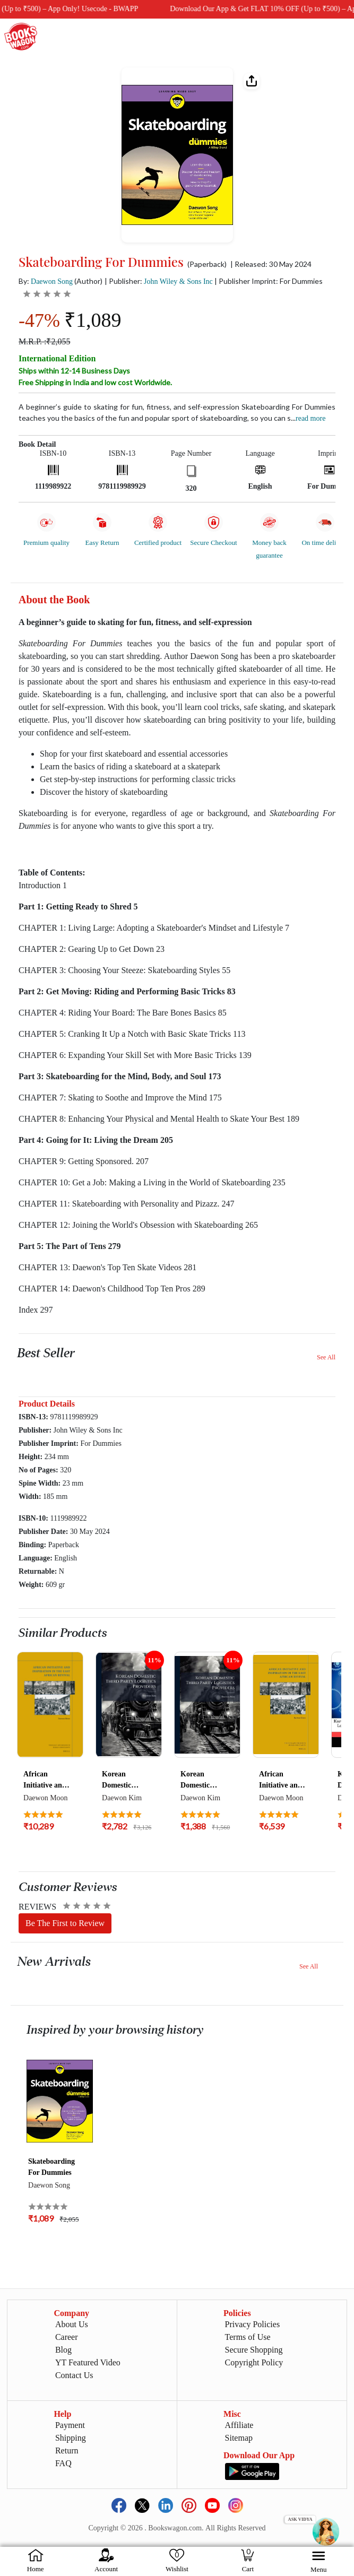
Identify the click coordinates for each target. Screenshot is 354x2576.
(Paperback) (207, 264)
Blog (63, 2349)
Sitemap (239, 2437)
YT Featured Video (87, 2362)
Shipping (70, 2437)
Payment (70, 2425)
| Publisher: (159, 280)
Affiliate (239, 2425)
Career (66, 2336)
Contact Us (74, 2375)
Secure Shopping (254, 2349)
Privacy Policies (252, 2324)
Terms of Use (248, 2336)
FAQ (63, 2463)
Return (67, 2450)
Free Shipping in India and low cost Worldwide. (95, 382)
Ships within (74, 370)
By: (46, 280)
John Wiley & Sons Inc (178, 281)
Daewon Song (52, 281)
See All (326, 1357)
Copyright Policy (254, 2362)
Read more (310, 418)
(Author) (88, 280)
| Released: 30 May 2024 (271, 264)
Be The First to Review (65, 1923)
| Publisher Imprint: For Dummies (268, 280)
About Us (71, 2324)
